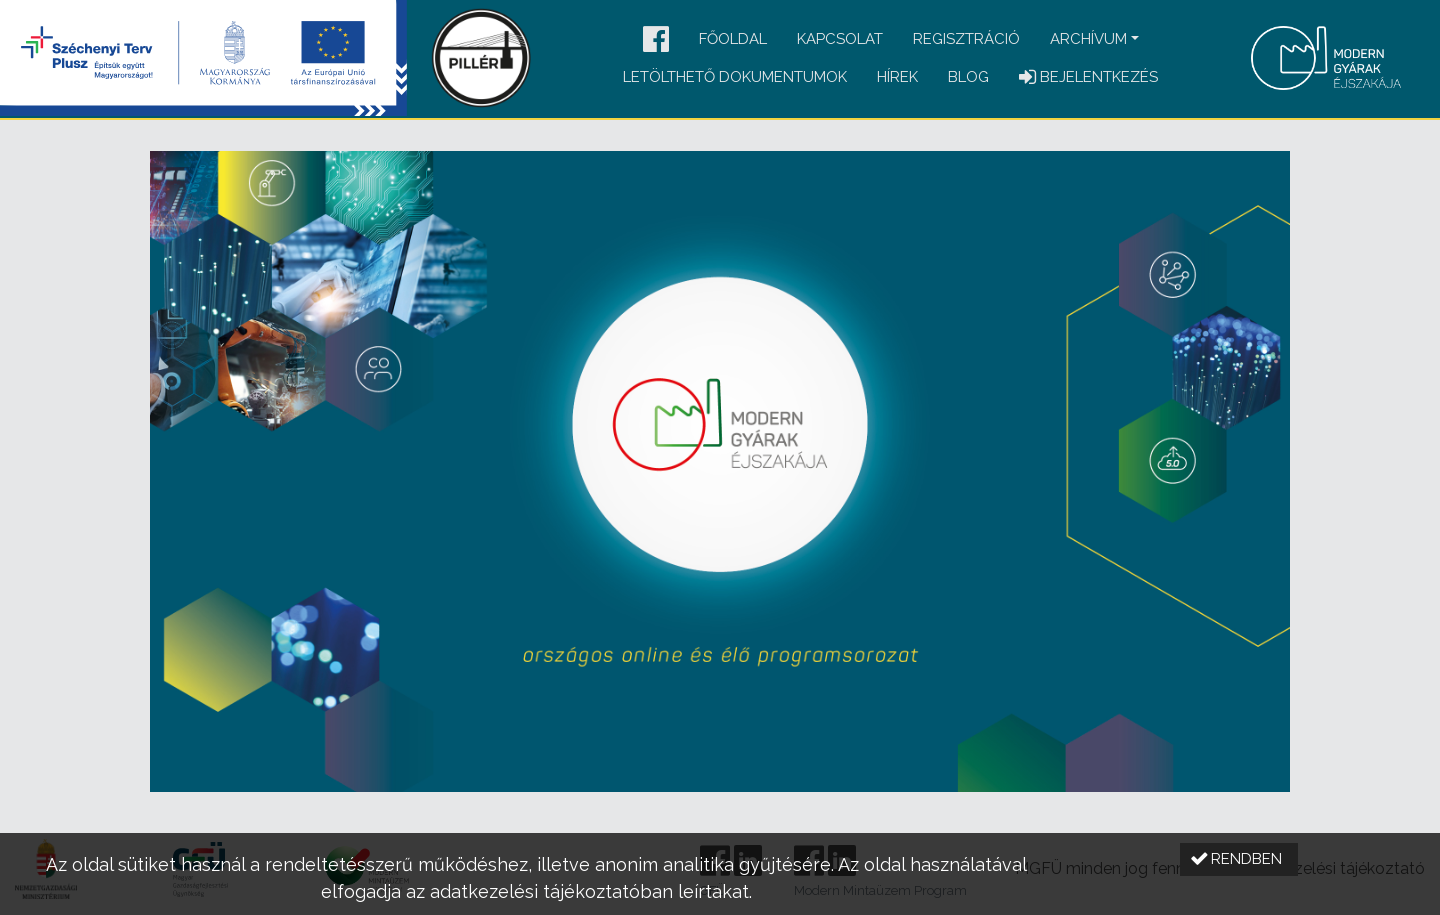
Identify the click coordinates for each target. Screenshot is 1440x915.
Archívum (1088, 39)
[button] (656, 40)
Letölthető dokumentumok (735, 77)
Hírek (897, 77)
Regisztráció (966, 39)
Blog (968, 77)
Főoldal (733, 39)
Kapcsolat (840, 39)
